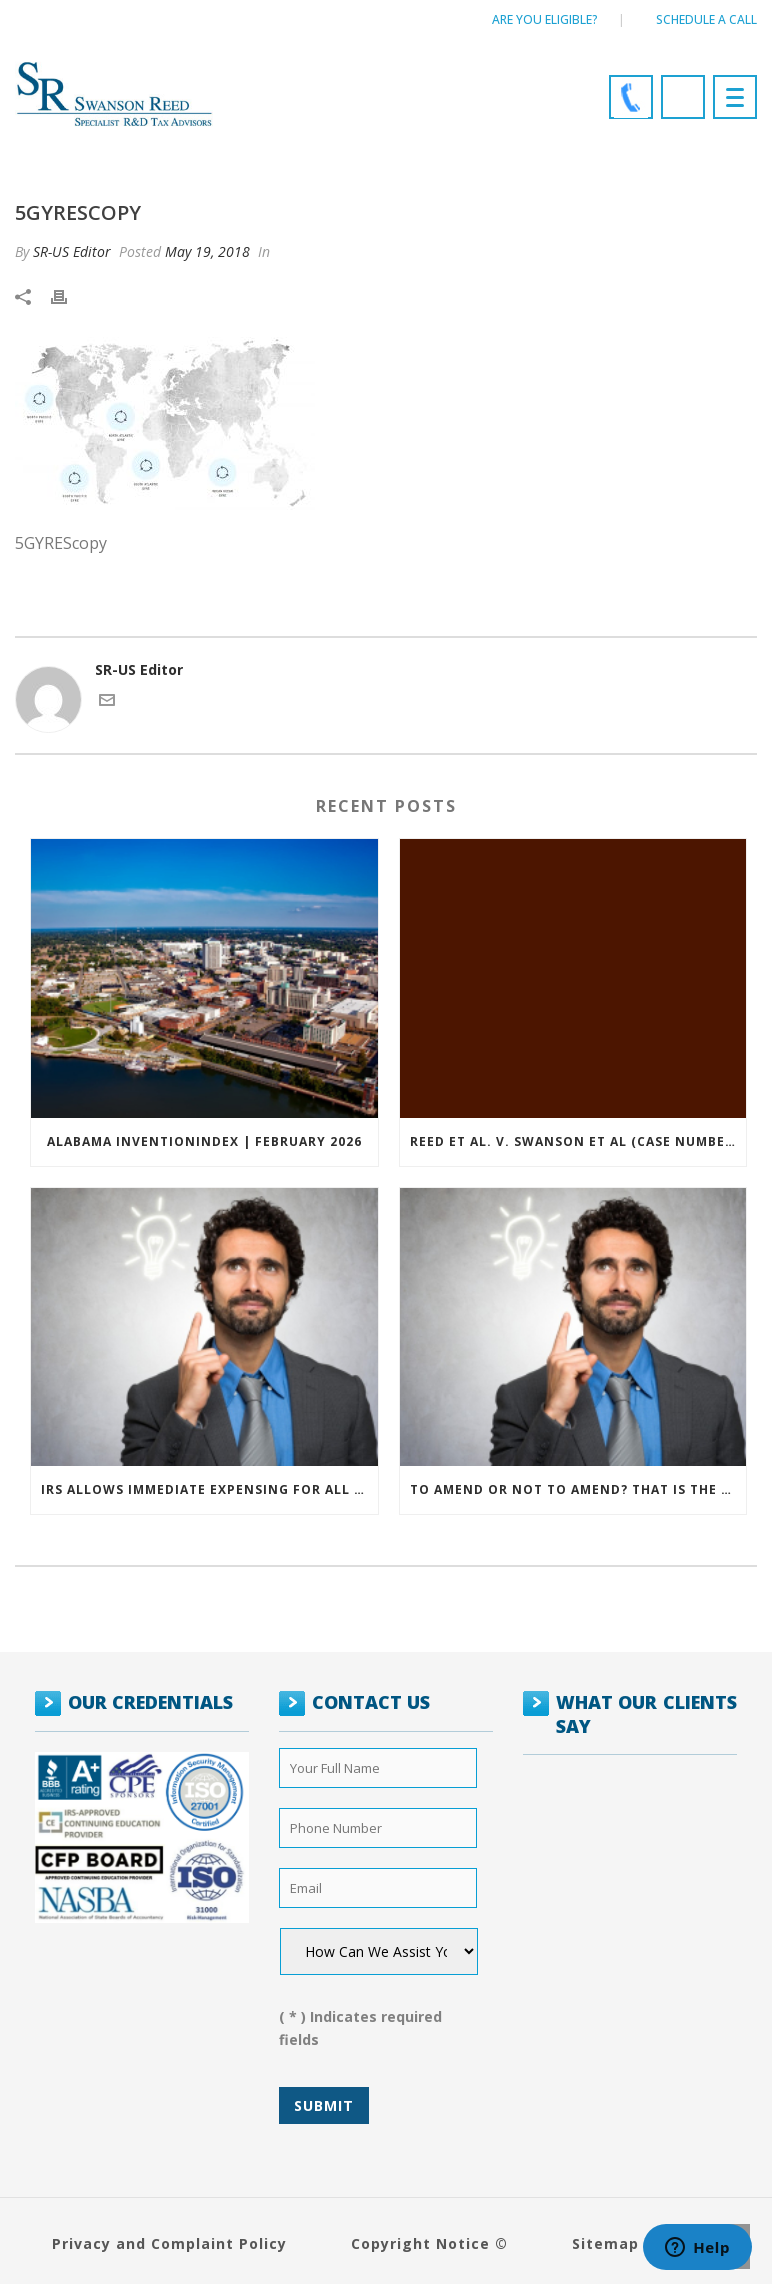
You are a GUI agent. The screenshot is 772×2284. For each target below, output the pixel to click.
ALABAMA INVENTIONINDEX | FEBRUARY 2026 (204, 1141)
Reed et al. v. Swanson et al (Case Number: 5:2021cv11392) (578, 1141)
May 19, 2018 (207, 251)
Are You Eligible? (545, 19)
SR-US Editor (72, 251)
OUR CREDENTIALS (150, 1702)
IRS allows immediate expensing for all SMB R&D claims (209, 1489)
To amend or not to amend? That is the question (578, 1489)
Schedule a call (706, 19)
